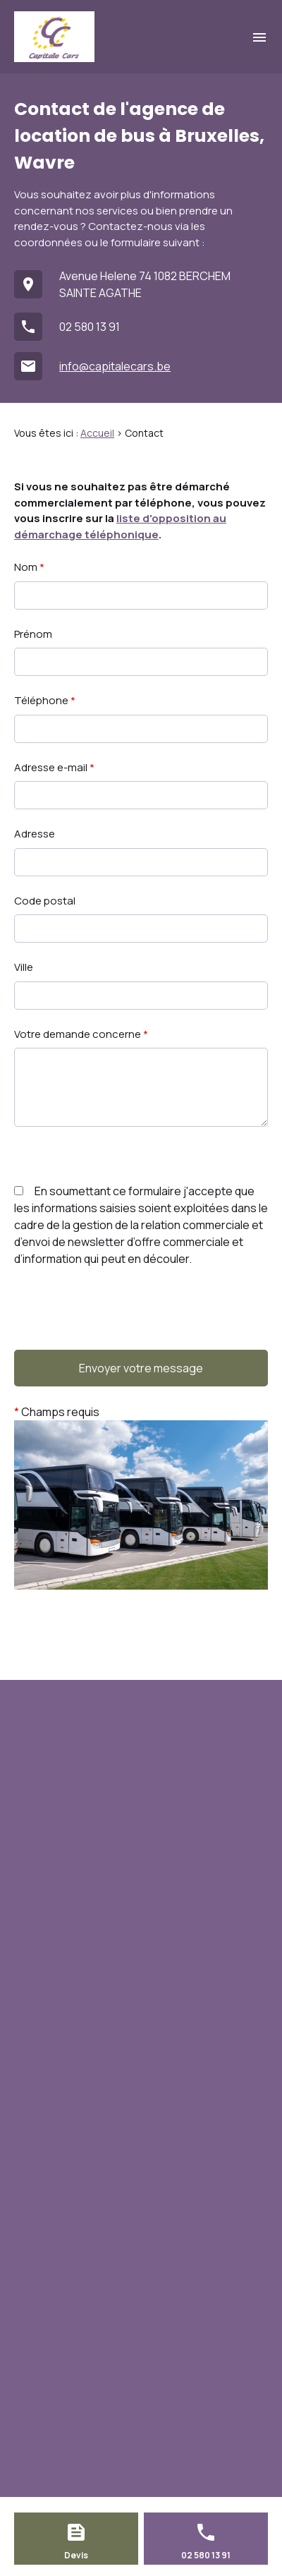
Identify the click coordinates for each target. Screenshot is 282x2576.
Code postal (44, 900)
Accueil (97, 433)
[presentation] (121, 1337)
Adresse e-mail (54, 767)
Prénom (33, 634)
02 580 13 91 (89, 326)
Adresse (34, 833)
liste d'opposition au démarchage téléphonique (120, 526)
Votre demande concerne (81, 1034)
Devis (76, 2555)
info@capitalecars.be (115, 366)
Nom (29, 567)
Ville (23, 967)
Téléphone (44, 700)
